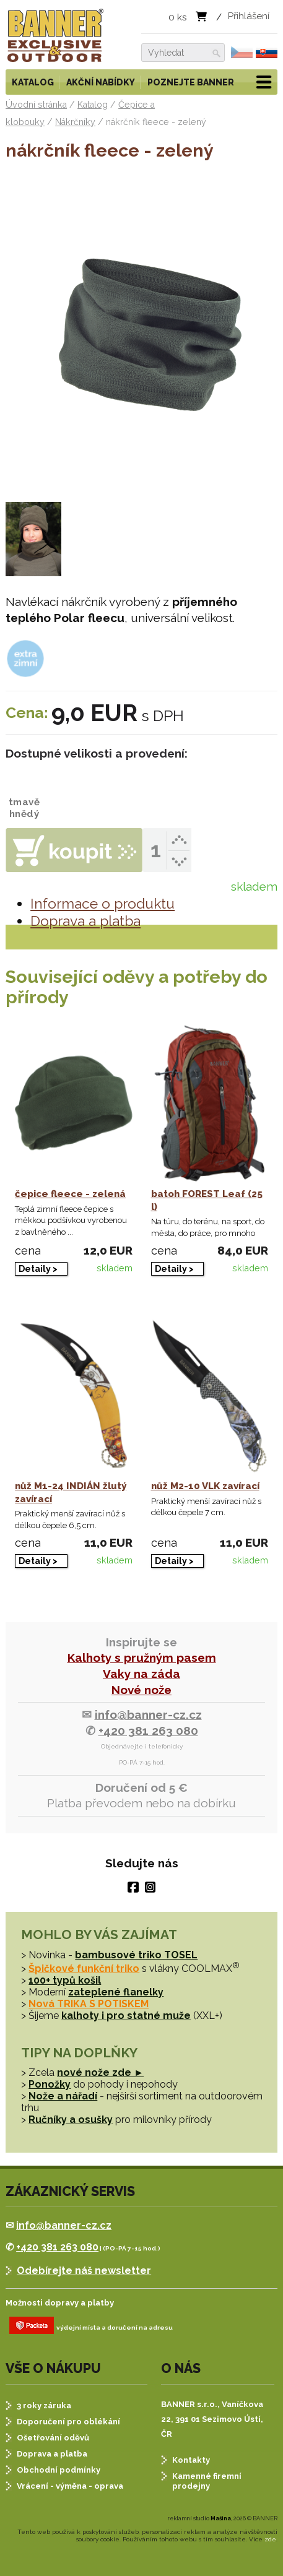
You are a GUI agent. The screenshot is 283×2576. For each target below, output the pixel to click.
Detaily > (38, 1269)
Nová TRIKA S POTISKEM (88, 2004)
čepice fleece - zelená (70, 1193)
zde (270, 2539)
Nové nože (141, 1689)
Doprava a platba (85, 921)
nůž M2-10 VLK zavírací (205, 1486)
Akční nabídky (100, 82)
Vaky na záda (141, 1673)
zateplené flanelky (115, 1992)
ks (177, 17)
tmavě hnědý (24, 794)
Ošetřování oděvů (53, 2437)
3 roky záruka (44, 2405)
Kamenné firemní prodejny (207, 2481)
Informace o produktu (102, 904)
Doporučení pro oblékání (68, 2421)
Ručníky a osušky (70, 2119)
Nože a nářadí (62, 2096)
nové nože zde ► (100, 2072)
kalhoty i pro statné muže (126, 2015)
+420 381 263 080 (148, 1730)
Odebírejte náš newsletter (84, 2270)
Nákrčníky (75, 122)
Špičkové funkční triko (83, 1968)
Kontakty (191, 2460)
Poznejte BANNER (190, 82)
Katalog (33, 82)
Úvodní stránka (36, 105)
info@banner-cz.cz (148, 1714)
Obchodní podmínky (58, 2469)
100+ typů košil (64, 1980)
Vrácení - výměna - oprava (70, 2486)
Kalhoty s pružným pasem (141, 1657)
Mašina (221, 2518)
